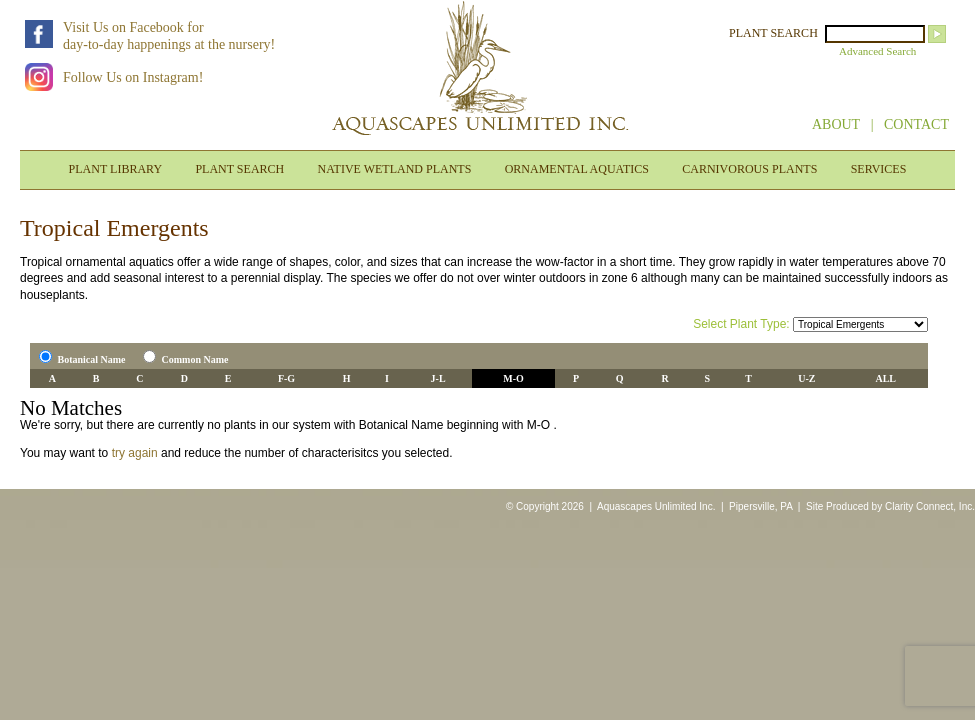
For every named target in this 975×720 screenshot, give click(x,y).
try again (135, 453)
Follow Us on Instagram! (133, 77)
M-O (513, 378)
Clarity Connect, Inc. (930, 506)
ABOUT (836, 124)
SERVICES (879, 169)
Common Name (195, 359)
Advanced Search (877, 51)
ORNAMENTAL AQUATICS (577, 169)
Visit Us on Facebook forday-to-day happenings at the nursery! (169, 36)
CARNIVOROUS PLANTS (749, 169)
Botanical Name (92, 359)
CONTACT (916, 124)
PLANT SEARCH (773, 33)
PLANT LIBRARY (115, 169)
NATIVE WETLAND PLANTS (395, 169)
